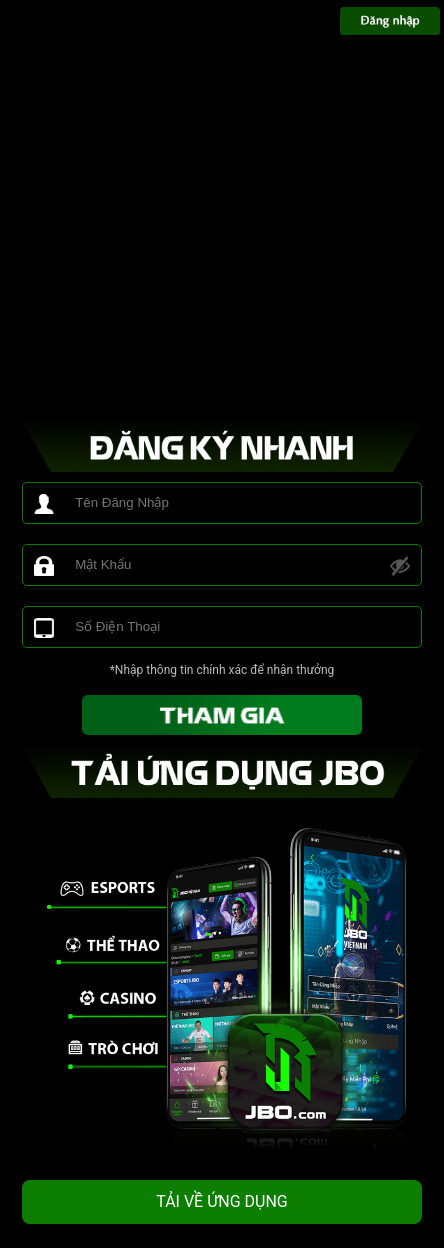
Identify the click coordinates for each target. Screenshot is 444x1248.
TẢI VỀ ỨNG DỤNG (222, 1201)
